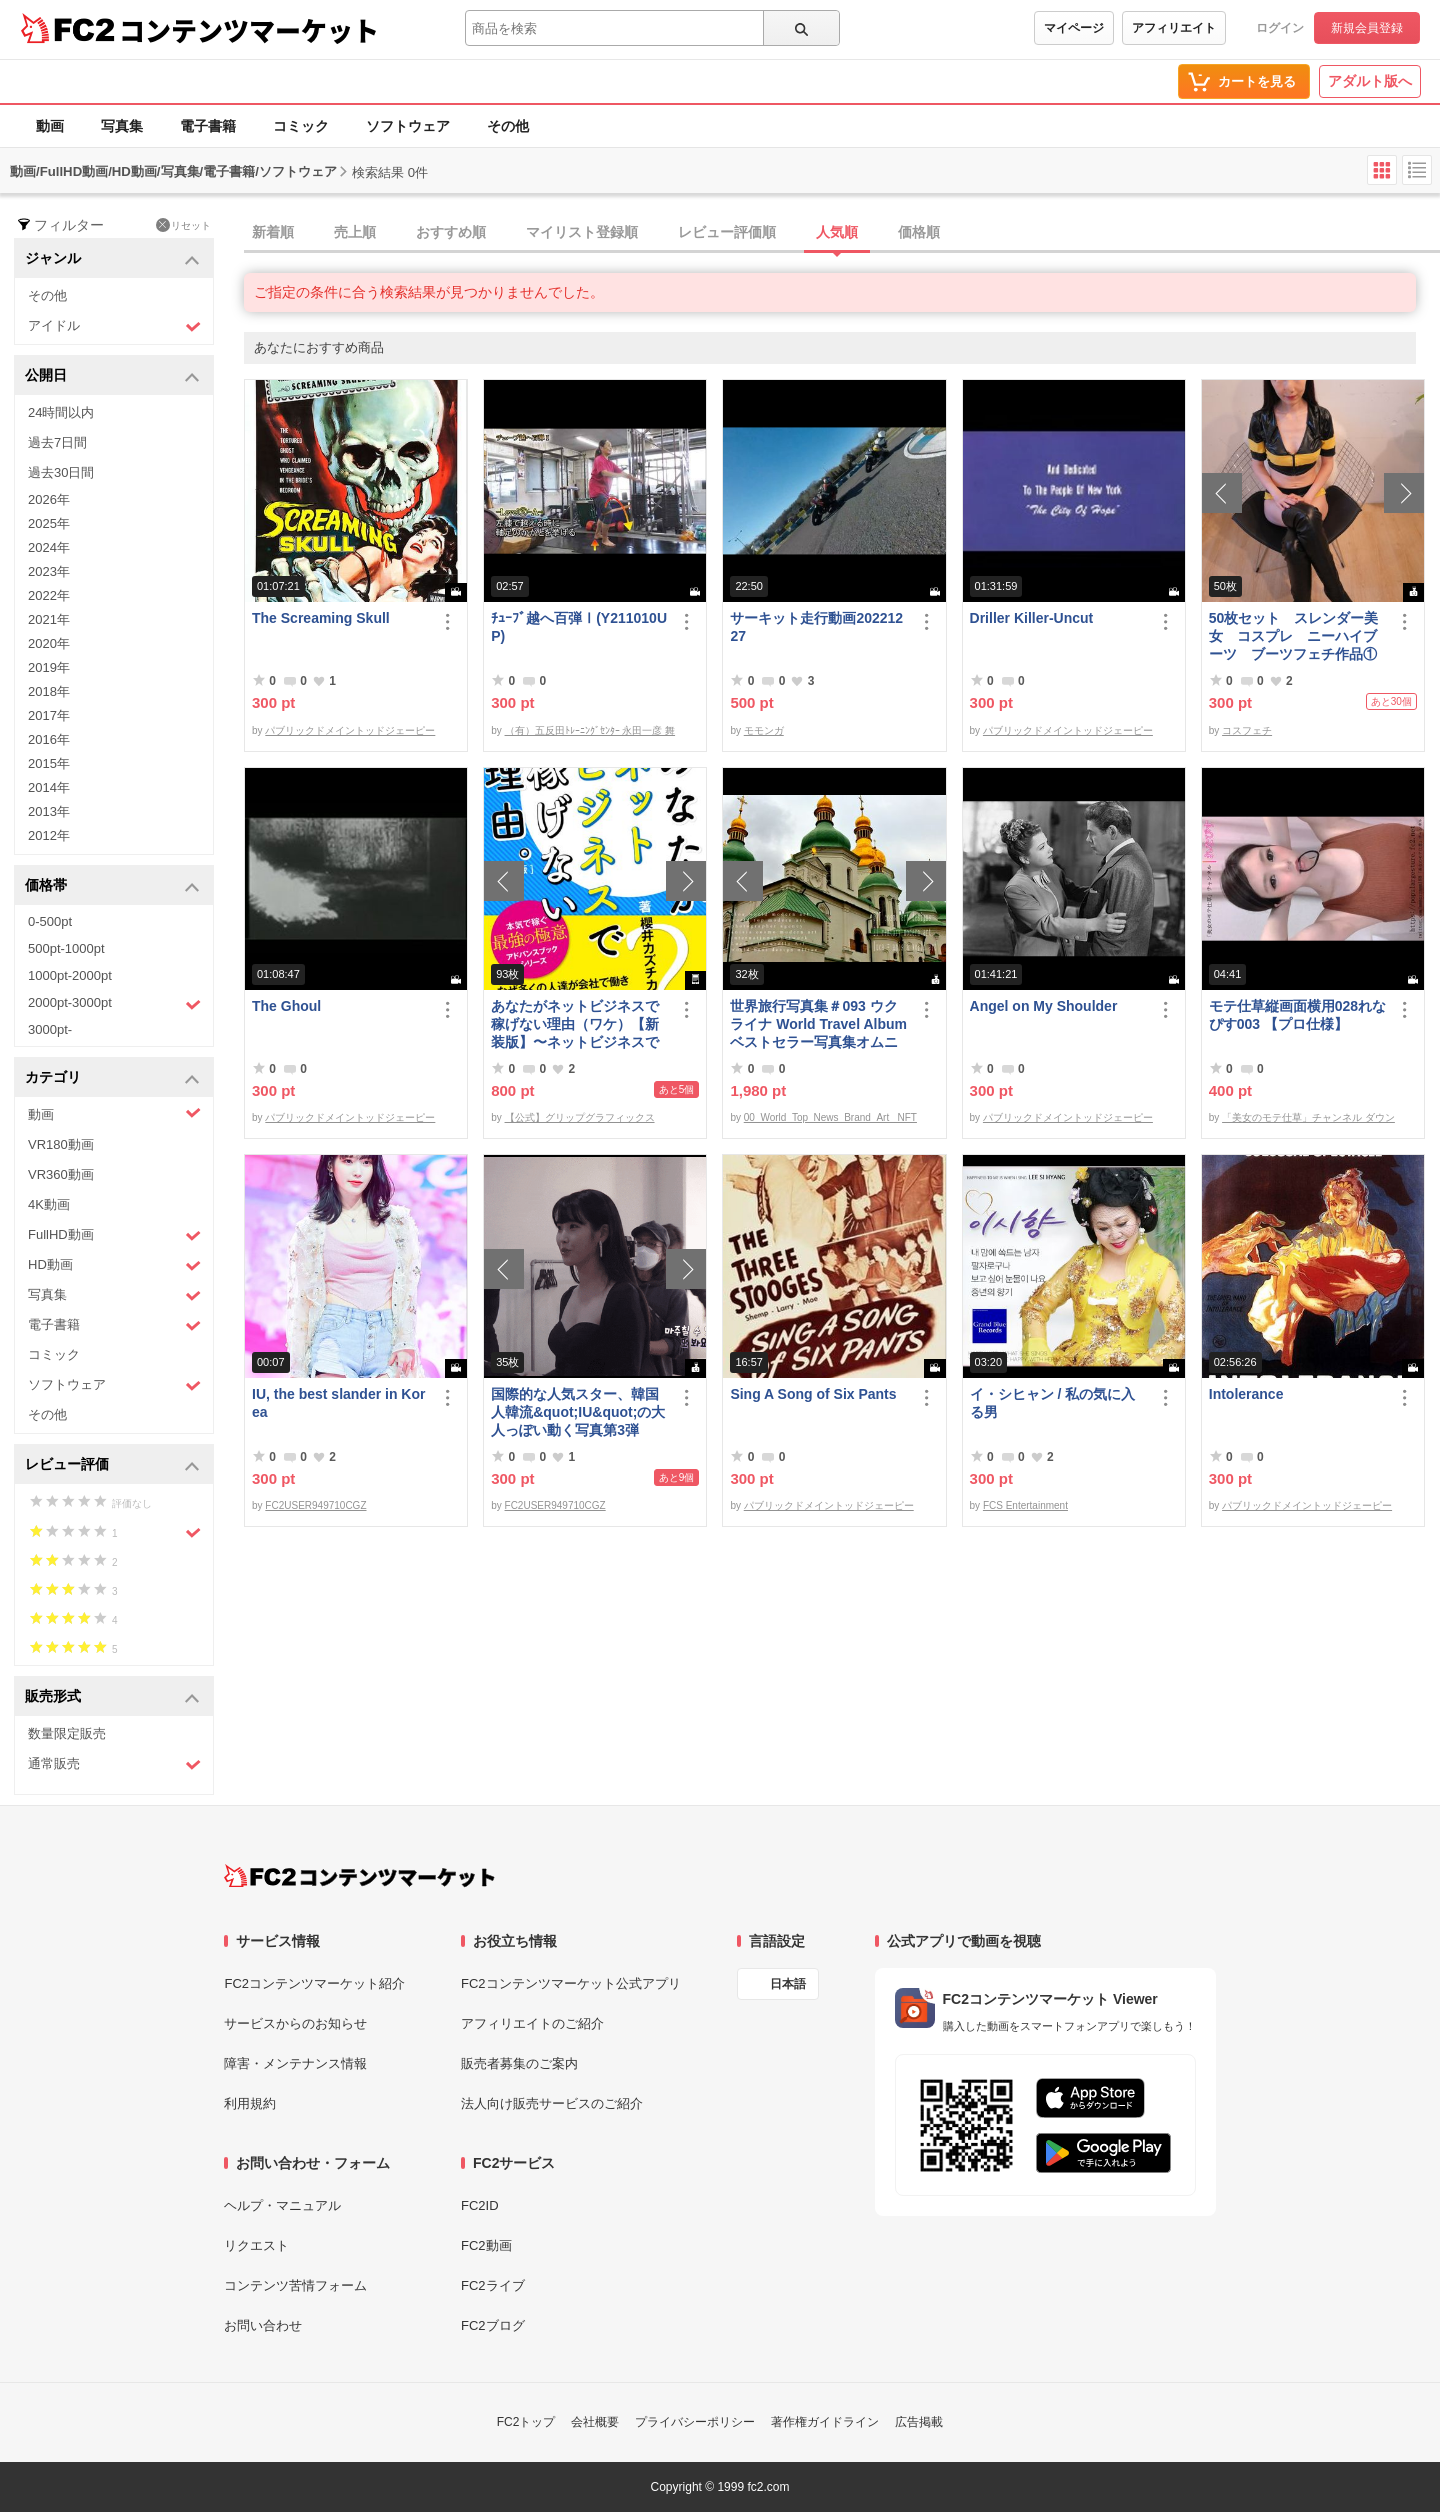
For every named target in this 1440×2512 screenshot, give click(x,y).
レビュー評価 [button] (112, 1465)
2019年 (49, 667)
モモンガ (764, 730)
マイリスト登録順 (582, 232)
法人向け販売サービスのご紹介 (552, 2103)
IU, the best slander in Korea (338, 1403)
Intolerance (1246, 1394)
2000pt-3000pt (114, 1004)
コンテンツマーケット (249, 30)
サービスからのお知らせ (295, 2023)
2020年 (49, 643)
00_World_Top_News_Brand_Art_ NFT (830, 1117)
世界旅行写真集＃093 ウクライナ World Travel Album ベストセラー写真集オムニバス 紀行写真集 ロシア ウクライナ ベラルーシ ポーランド (818, 1024)
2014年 (49, 787)
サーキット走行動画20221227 (816, 627)
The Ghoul (286, 1006)
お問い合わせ (263, 2325)
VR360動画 (61, 1174)
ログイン (1280, 28)
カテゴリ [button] (112, 1078)
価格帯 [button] (112, 886)
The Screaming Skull (321, 618)
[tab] (842, 233)
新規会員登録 (1367, 28)
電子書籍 (208, 126)
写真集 (122, 126)
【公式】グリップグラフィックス (580, 1117)
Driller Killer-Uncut (1032, 618)
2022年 (49, 595)
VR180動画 (61, 1144)
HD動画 (114, 1265)
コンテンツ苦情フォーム (295, 2285)
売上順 (355, 232)
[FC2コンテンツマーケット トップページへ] (359, 1876)
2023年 (49, 571)
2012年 (49, 835)
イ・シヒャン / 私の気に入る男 (1053, 1403)
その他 (508, 126)
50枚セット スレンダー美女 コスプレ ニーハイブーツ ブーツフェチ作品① (1294, 636)
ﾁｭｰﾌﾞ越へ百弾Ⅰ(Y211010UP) (579, 627)
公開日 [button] (112, 376)
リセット (183, 225)
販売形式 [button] (112, 1697)
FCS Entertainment (1025, 1505)
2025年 (49, 523)
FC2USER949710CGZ (315, 1505)
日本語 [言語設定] (788, 1984)
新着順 (273, 232)
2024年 (49, 547)
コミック (301, 126)
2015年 (49, 763)
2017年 (49, 715)
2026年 (49, 499)
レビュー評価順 (727, 232)
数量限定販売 (67, 1733)
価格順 (919, 232)
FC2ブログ (493, 2325)
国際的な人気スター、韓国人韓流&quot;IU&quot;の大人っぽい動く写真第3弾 (578, 1412)
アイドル (114, 326)
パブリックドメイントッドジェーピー (350, 730)
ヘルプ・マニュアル (282, 2205)
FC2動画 (486, 2245)
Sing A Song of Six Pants (813, 1394)
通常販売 (114, 1764)
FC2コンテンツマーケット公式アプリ (571, 1983)
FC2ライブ (493, 2285)
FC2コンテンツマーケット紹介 (314, 1983)
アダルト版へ (1370, 81)
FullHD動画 (114, 1235)
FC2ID (480, 2205)
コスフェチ (1247, 730)
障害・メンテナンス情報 (295, 2063)
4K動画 (49, 1204)
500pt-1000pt (66, 948)
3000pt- (50, 1029)
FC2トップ (526, 2422)
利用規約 (250, 2103)
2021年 (49, 619)
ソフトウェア (408, 126)
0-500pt (50, 921)
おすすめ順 (451, 232)
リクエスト (256, 2245)
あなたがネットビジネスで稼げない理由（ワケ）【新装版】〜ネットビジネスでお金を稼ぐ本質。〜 (575, 1024)
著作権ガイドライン (825, 2422)
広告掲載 (919, 2422)
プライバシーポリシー (695, 2422)
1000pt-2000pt (70, 975)
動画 (50, 126)
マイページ (1074, 28)
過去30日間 (61, 472)
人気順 (837, 232)
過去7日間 (57, 442)
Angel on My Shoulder (1044, 1006)
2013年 (49, 811)
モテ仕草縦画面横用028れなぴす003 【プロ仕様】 (1297, 1015)
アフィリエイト (1174, 28)
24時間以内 (61, 412)
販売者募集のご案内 (519, 2063)
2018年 (49, 691)
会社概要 (595, 2422)
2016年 (49, 739)
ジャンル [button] (112, 259)
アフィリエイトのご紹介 (532, 2023)
